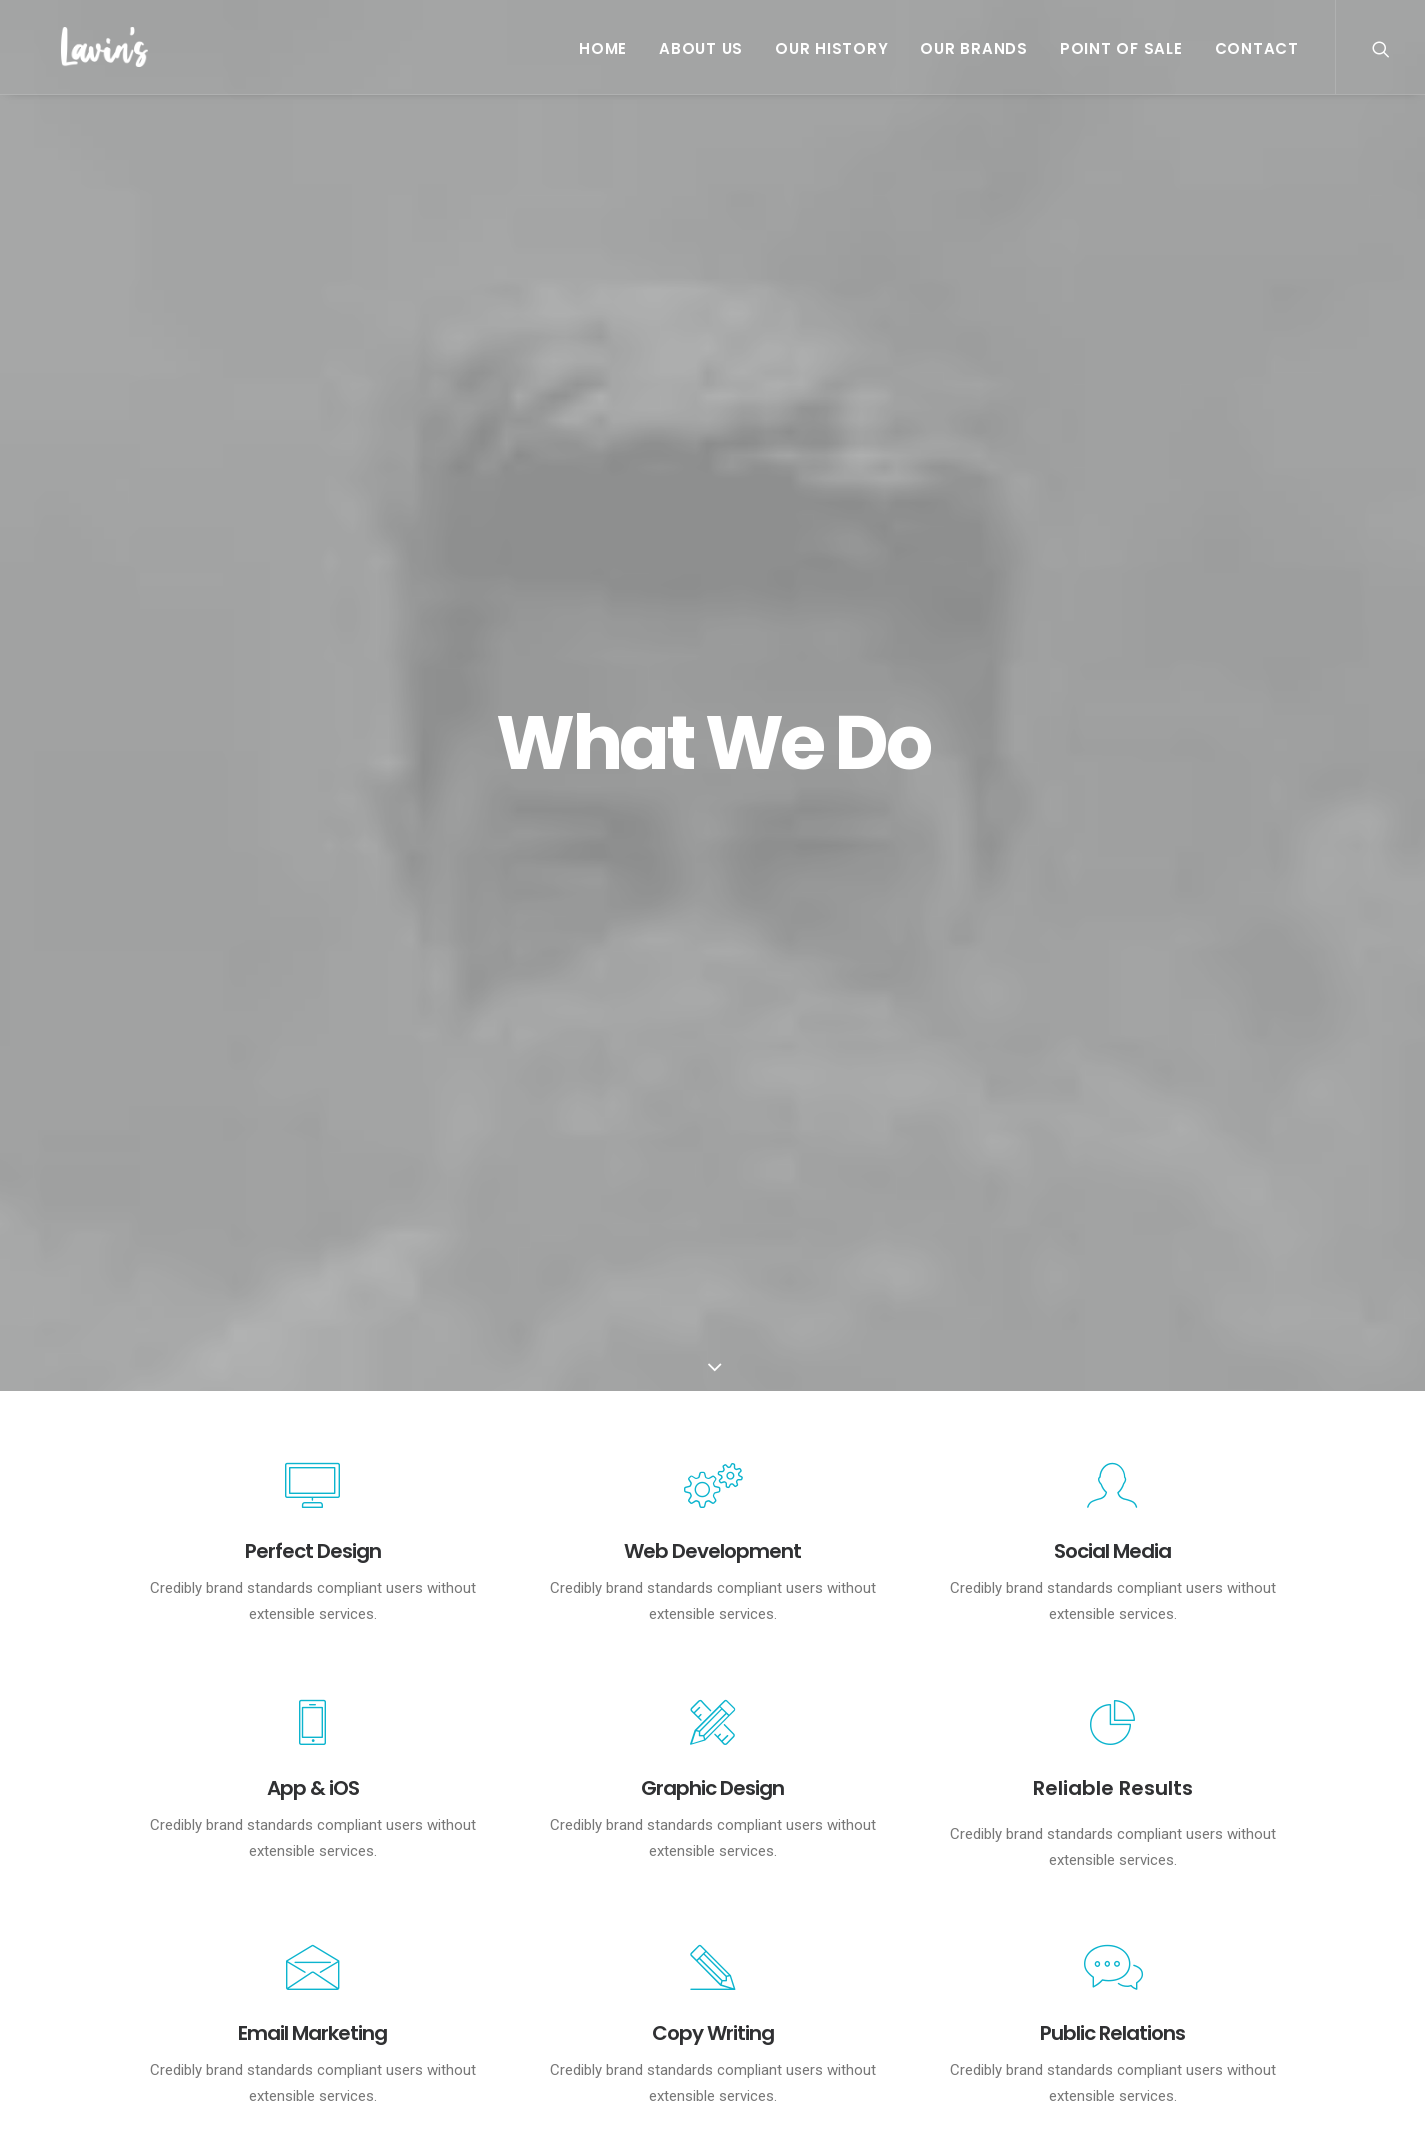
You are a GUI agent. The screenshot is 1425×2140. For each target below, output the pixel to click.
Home (603, 48)
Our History (831, 48)
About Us (701, 48)
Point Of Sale (1121, 48)
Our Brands (974, 48)
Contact (1257, 48)
